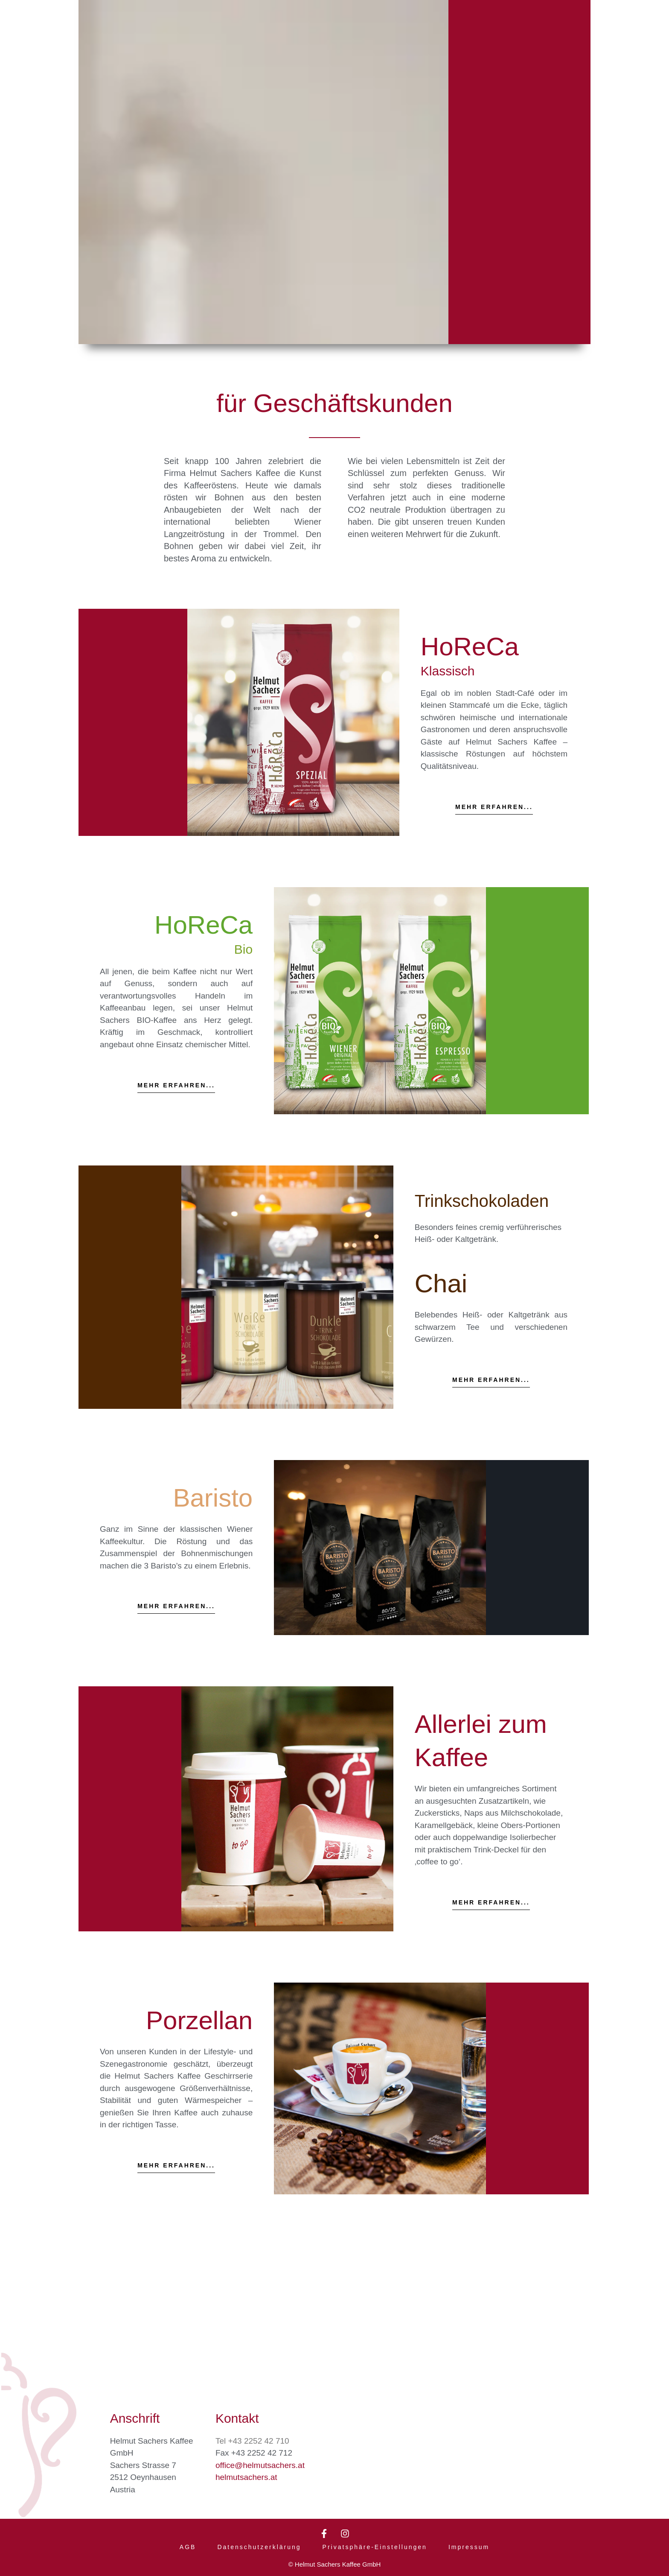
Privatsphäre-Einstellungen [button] (375, 2545)
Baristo (213, 1524)
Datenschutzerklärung (259, 2545)
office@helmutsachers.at (260, 2461)
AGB (188, 2545)
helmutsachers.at (246, 2474)
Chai (441, 1309)
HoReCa (470, 646)
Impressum (468, 2545)
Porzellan (199, 2046)
